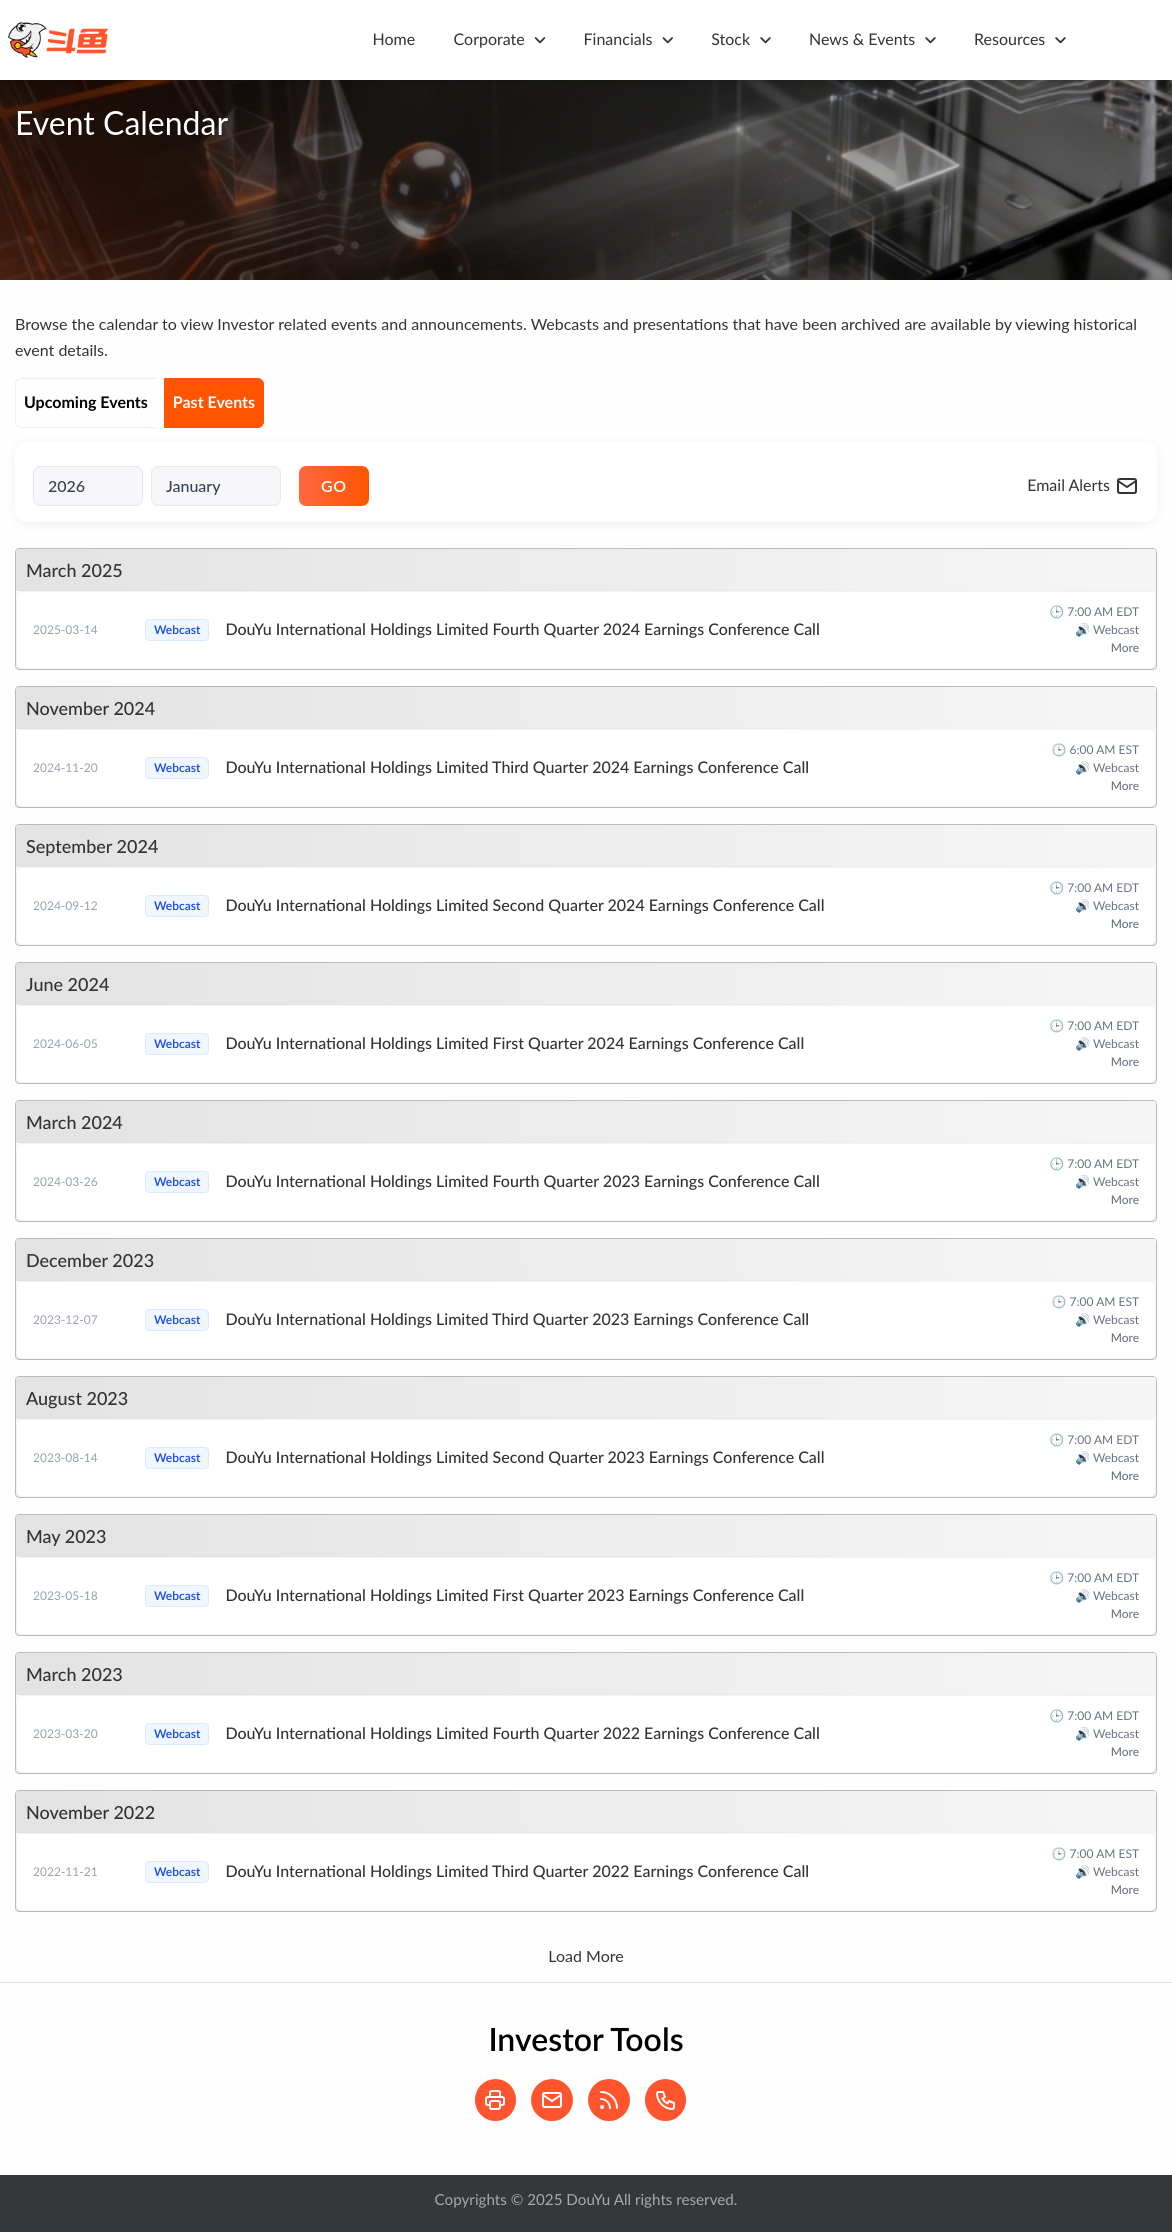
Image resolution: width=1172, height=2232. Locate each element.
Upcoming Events (86, 402)
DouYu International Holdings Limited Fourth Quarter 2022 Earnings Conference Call (522, 1733)
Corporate (489, 39)
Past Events (214, 402)
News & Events (862, 39)
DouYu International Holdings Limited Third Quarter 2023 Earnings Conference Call (517, 1319)
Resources (1009, 39)
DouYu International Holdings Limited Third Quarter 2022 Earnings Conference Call (517, 1871)
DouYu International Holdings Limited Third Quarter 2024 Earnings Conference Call (517, 767)
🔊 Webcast (1107, 629)
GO (334, 485)
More (1125, 647)
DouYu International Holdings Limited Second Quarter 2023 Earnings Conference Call (524, 1457)
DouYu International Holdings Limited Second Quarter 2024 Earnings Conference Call (524, 905)
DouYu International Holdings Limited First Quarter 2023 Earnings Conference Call (514, 1595)
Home (394, 39)
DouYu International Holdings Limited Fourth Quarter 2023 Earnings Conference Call (522, 1181)
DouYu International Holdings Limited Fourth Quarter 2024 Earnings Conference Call (522, 629)
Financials (618, 39)
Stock (730, 39)
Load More (585, 1955)
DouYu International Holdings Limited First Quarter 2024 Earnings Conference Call (514, 1043)
